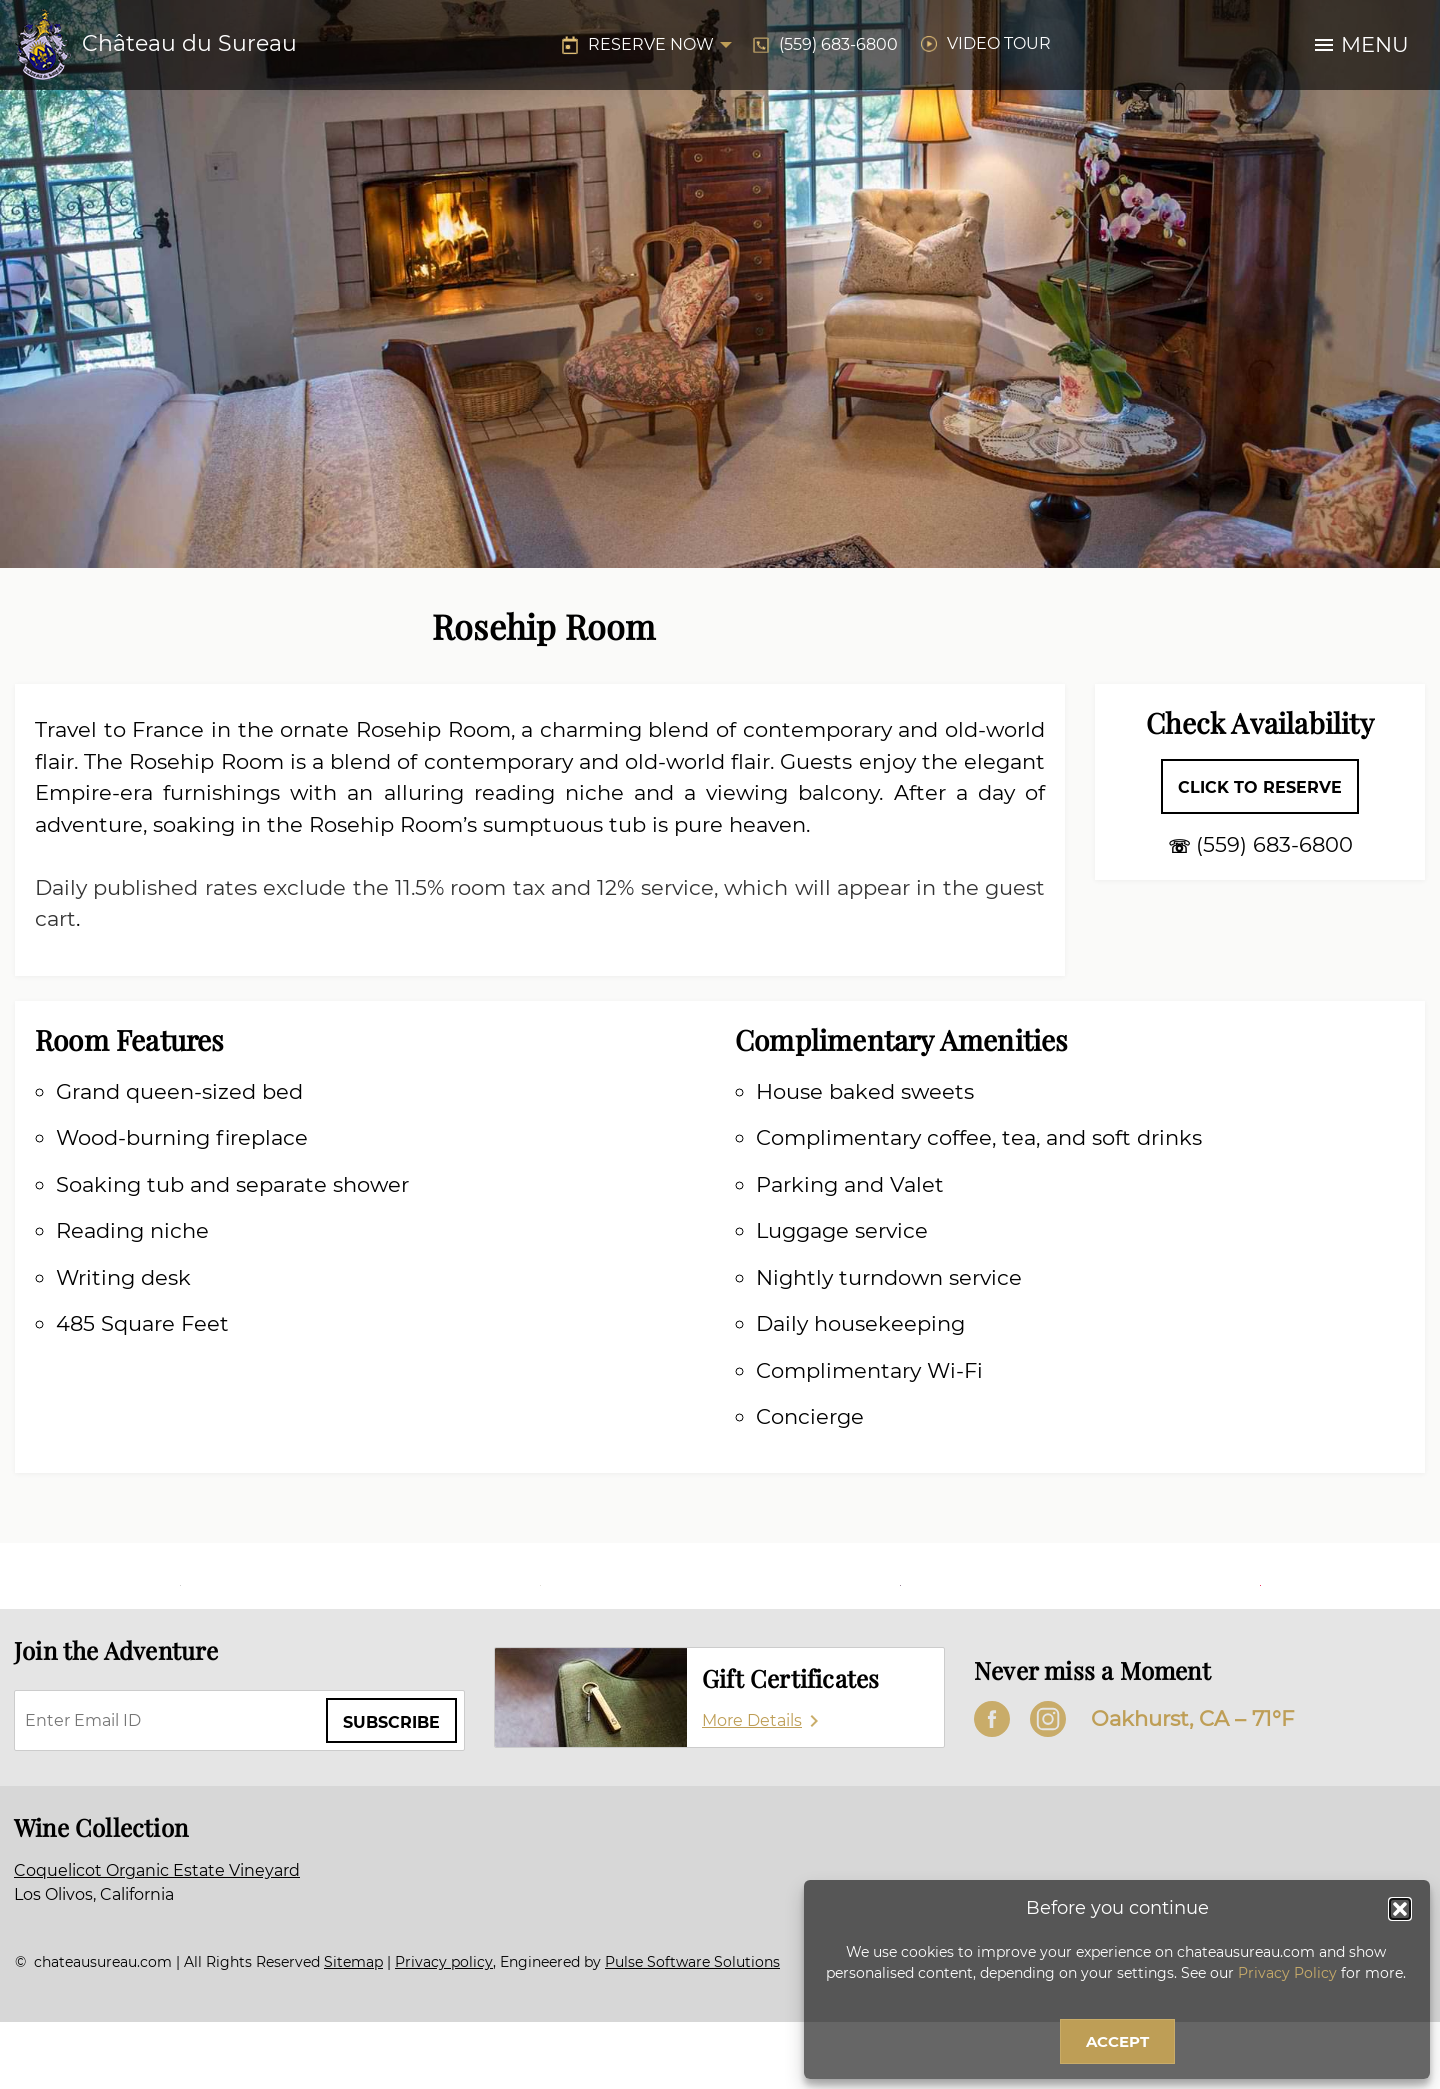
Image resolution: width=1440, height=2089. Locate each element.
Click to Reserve (1260, 787)
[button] (1400, 1909)
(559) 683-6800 (838, 44)
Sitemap (353, 1962)
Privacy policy (444, 1962)
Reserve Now (651, 44)
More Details (752, 1720)
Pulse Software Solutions (692, 1962)
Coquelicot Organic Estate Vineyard (157, 1870)
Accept (1117, 2041)
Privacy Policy (1287, 1973)
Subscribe (391, 1722)
